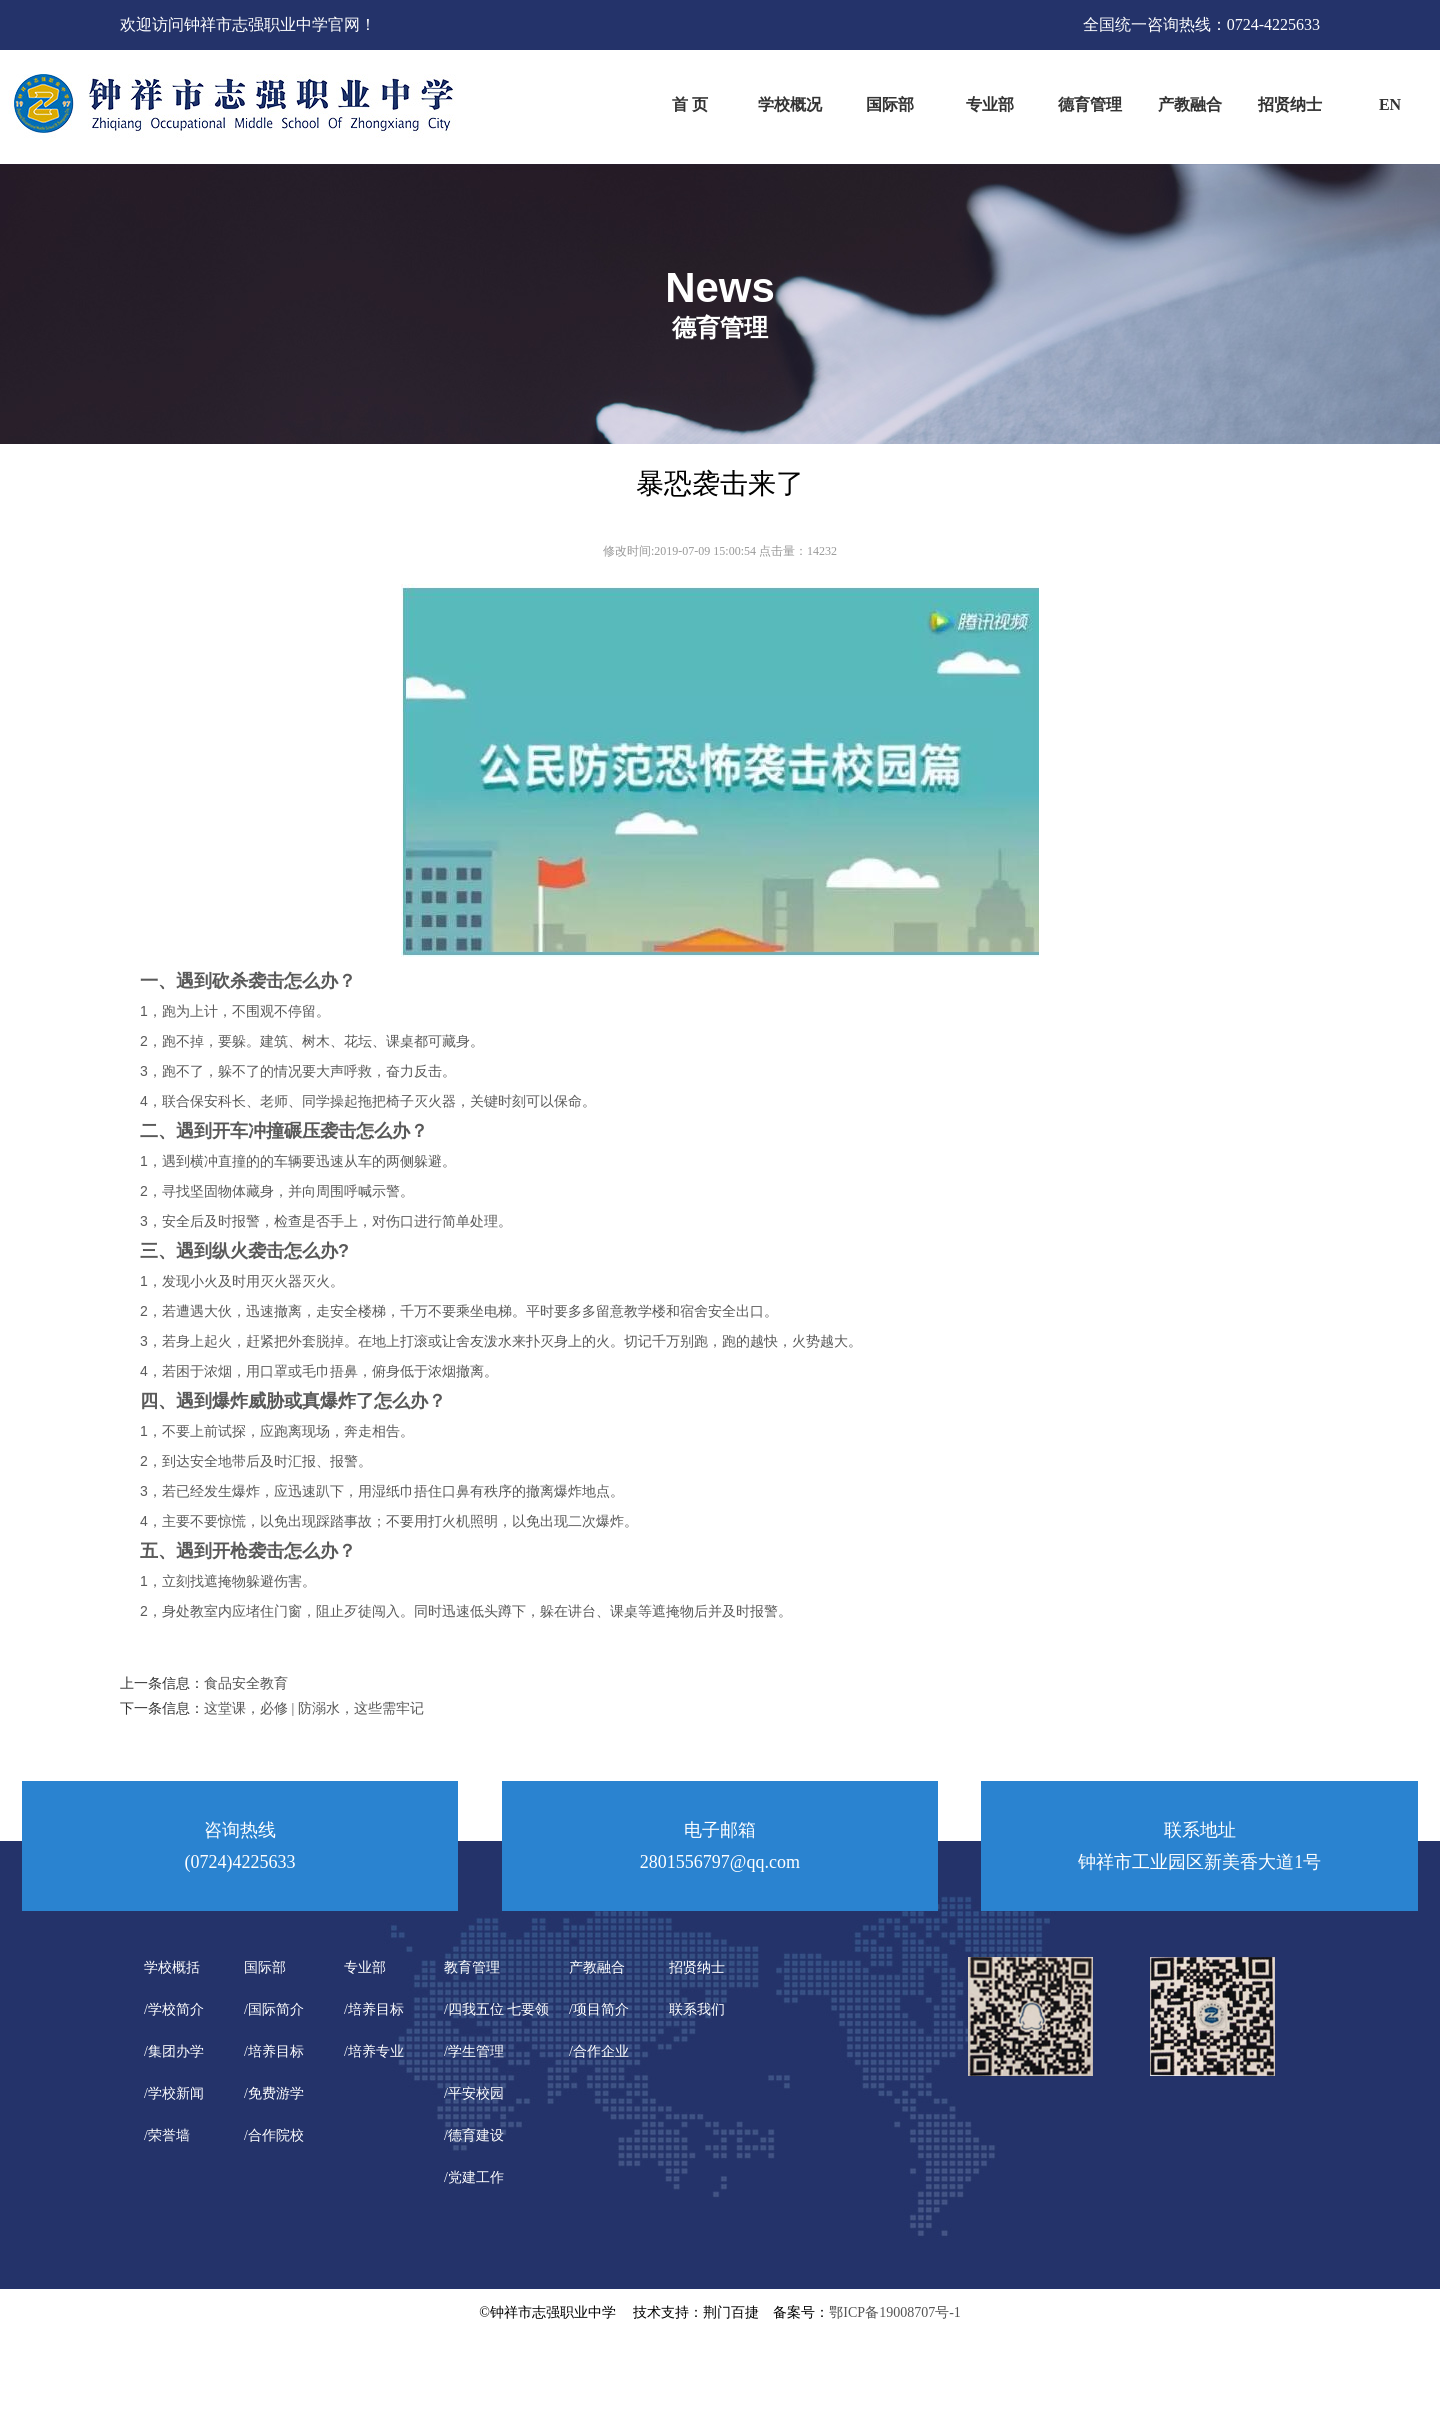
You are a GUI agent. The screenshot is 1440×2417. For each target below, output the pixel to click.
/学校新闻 (174, 2093)
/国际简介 (274, 2009)
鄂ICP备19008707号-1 (894, 2312)
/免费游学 (274, 2093)
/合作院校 (274, 2135)
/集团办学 (174, 2051)
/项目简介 (599, 2009)
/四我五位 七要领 (496, 2009)
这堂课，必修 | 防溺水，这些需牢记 (314, 1708)
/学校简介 (174, 2009)
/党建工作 (474, 2177)
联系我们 (697, 2009)
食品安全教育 (246, 1683)
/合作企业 (599, 2051)
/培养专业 (374, 2051)
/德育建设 (474, 2135)
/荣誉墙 (167, 2135)
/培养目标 (274, 2051)
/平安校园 (474, 2093)
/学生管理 (474, 2051)
